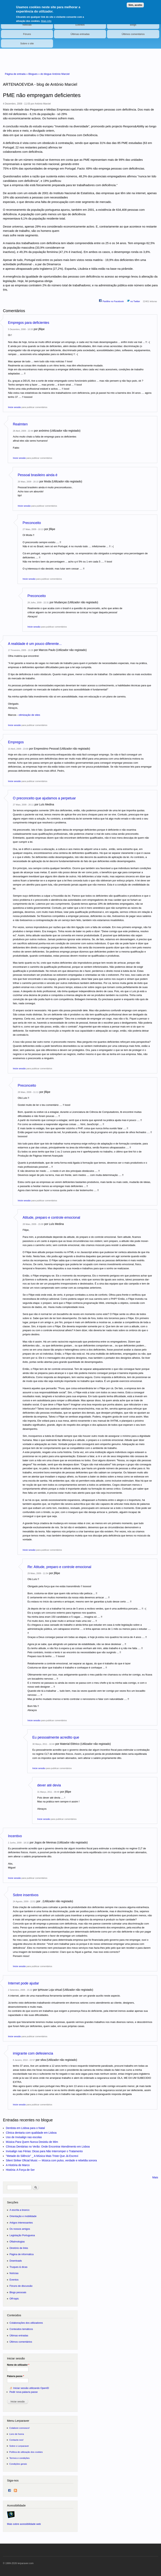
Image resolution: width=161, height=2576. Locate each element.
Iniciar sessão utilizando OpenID (31, 2388)
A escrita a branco (19, 2209)
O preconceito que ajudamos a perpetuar (44, 798)
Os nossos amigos (20, 2228)
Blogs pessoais (18, 2292)
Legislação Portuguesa (22, 2235)
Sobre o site (27, 43)
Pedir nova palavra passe (24, 2391)
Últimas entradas (80, 34)
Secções (12, 2202)
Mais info (46, 21)
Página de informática (22, 2254)
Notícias (27, 24)
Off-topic (14, 2298)
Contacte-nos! (16, 2440)
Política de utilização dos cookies (26, 2452)
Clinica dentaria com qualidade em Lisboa (31, 2132)
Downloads (16, 2260)
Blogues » (34, 73)
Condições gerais (18, 2464)
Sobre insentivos (25, 1895)
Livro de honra (16, 2434)
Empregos (16, 742)
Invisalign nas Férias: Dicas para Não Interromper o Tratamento (44, 2151)
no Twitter (133, 301)
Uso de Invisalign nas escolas (24, 2137)
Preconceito (32, 523)
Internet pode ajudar (23, 1983)
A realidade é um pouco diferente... (35, 644)
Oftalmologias (17, 2241)
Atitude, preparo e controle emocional (51, 1217)
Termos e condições (19, 2458)
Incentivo (15, 1836)
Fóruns (27, 34)
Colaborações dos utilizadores (26, 2322)
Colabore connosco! (19, 2428)
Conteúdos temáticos (21, 2329)
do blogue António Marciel (55, 73)
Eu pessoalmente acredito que (55, 1737)
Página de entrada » (16, 73)
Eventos (80, 24)
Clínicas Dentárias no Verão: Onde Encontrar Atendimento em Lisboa (48, 2146)
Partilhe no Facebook (111, 301)
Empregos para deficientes (28, 323)
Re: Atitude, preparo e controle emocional (59, 1567)
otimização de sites (29, 714)
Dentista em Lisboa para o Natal (25, 2128)
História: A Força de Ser (20, 2169)
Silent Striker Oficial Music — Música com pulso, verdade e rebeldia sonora (51, 2160)
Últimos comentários (133, 34)
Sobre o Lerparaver (19, 2446)
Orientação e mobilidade (23, 2216)
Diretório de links (19, 2248)
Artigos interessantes (21, 2222)
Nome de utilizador (18, 2365)
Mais (155, 2177)
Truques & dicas (18, 2266)
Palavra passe (15, 2376)
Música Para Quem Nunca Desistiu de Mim (32, 2141)
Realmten (20, 424)
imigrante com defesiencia (33, 2053)
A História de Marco (18, 2165)
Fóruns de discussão (21, 2285)
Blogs (133, 24)
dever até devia (49, 1785)
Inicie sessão (14, 407)
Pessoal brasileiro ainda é (37, 475)
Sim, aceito (135, 5)
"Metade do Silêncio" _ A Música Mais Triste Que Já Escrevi (42, 2155)
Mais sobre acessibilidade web (24, 2523)
